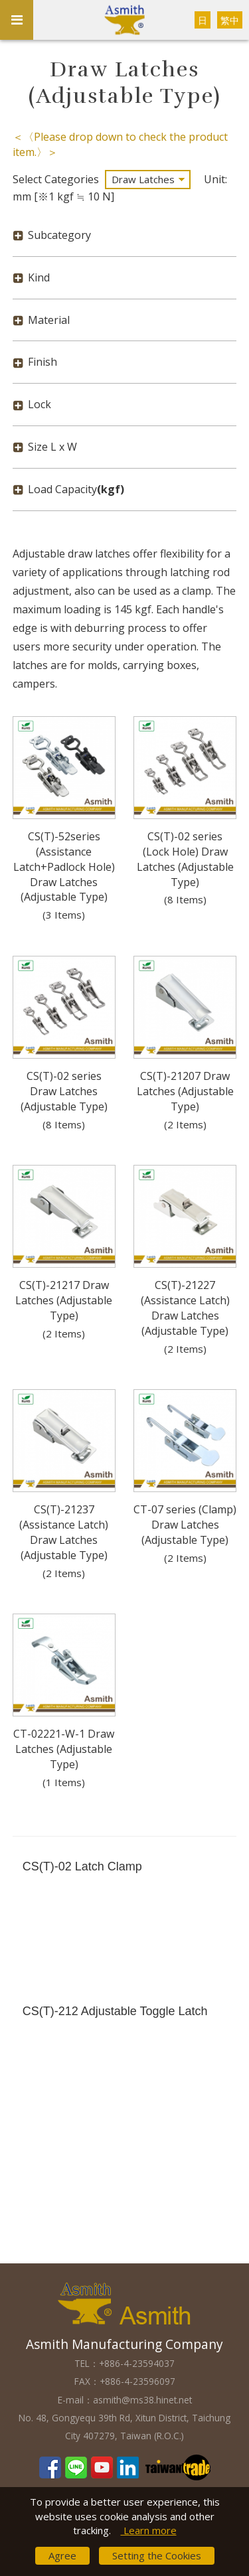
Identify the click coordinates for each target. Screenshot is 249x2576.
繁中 (229, 20)
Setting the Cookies (156, 2555)
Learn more (149, 2530)
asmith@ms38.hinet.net (142, 2399)
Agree (62, 2555)
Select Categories (56, 179)
